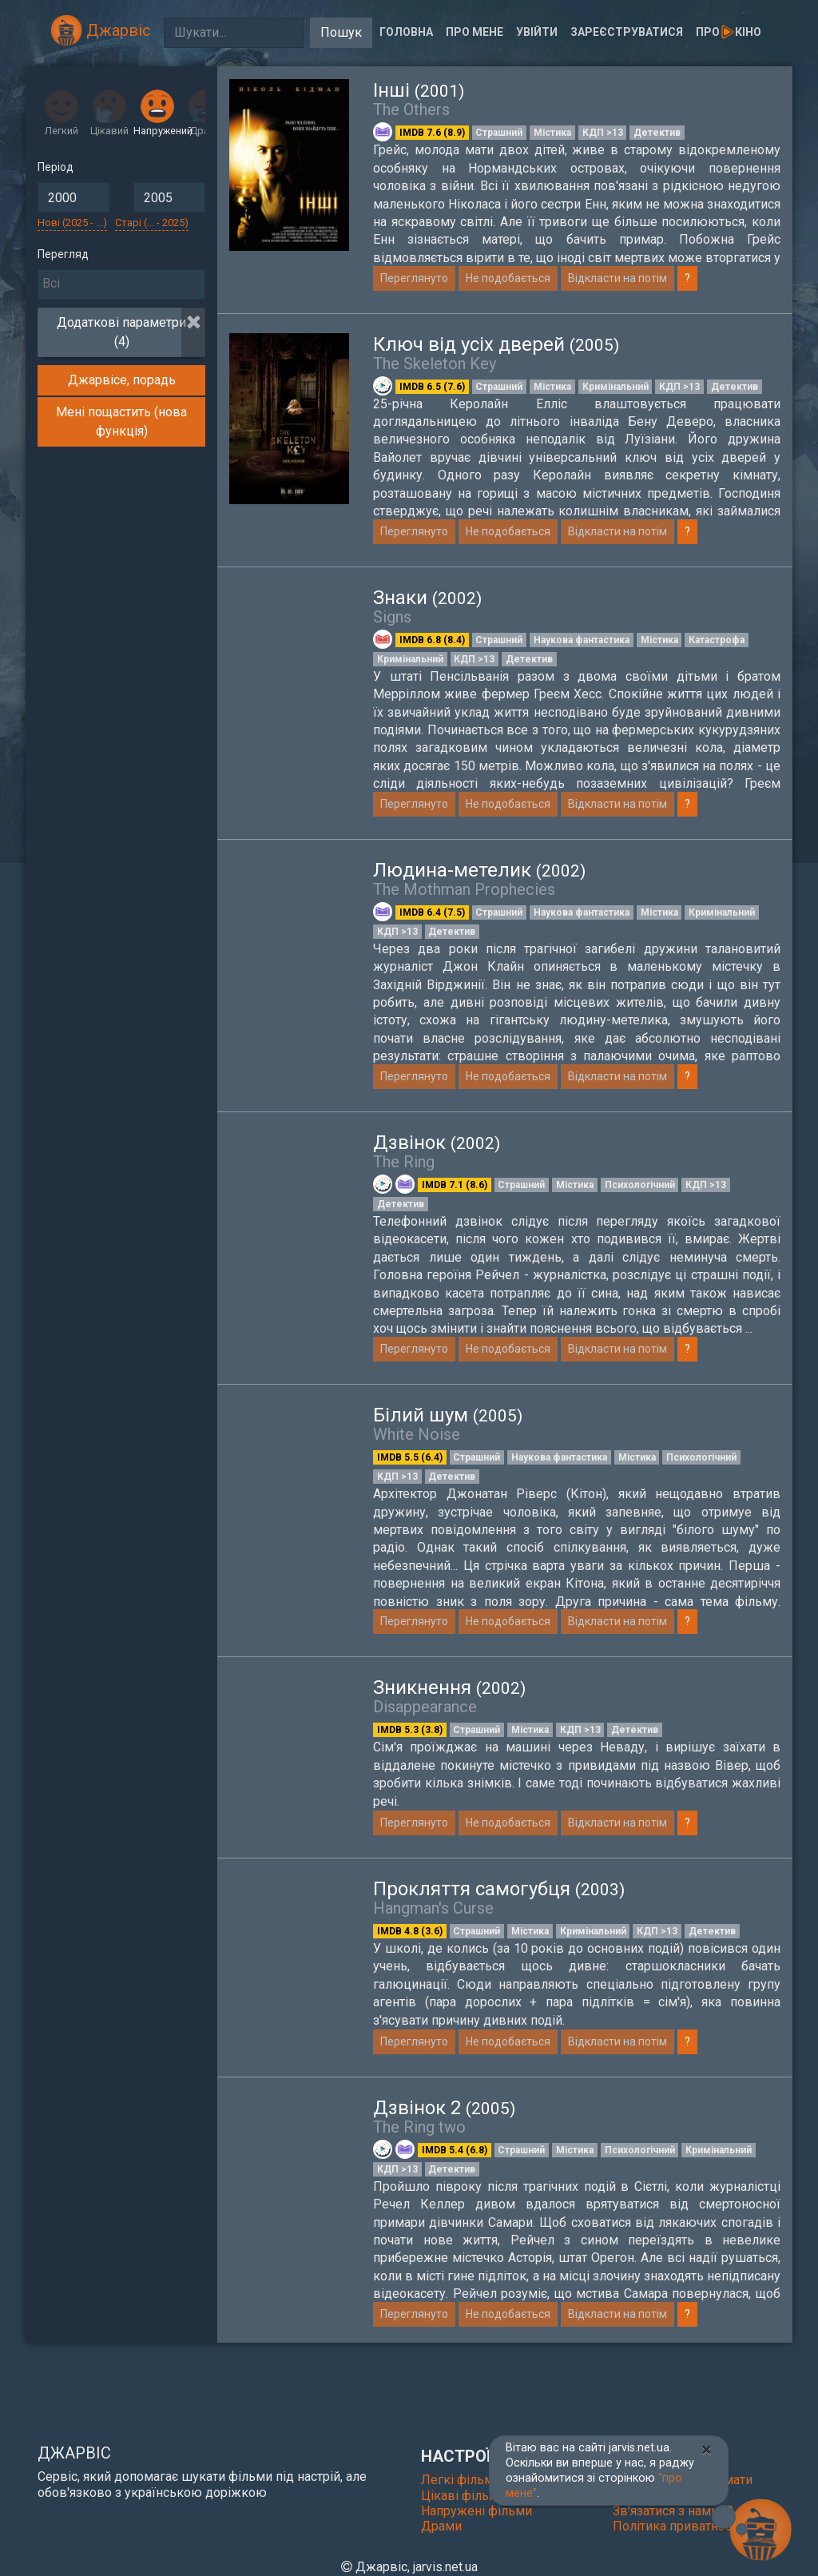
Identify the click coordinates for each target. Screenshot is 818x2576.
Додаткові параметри (121, 332)
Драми (441, 2526)
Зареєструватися (626, 32)
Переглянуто (414, 278)
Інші (418, 90)
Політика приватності (677, 2526)
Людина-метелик (479, 870)
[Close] (706, 2449)
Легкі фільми (461, 2479)
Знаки (427, 597)
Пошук (341, 32)
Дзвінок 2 (444, 2117)
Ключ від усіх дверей (496, 344)
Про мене (474, 32)
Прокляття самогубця (499, 1898)
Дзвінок (436, 1142)
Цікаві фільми (463, 2495)
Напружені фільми (476, 2510)
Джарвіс (100, 30)
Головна (406, 32)
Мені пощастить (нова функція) (121, 421)
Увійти (537, 32)
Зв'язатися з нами (673, 2510)
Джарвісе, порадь (122, 380)
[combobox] (121, 284)
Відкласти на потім (617, 278)
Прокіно (728, 32)
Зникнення (449, 1687)
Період (55, 167)
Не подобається (508, 278)
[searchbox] (121, 283)
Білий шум (447, 1415)
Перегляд (63, 254)
